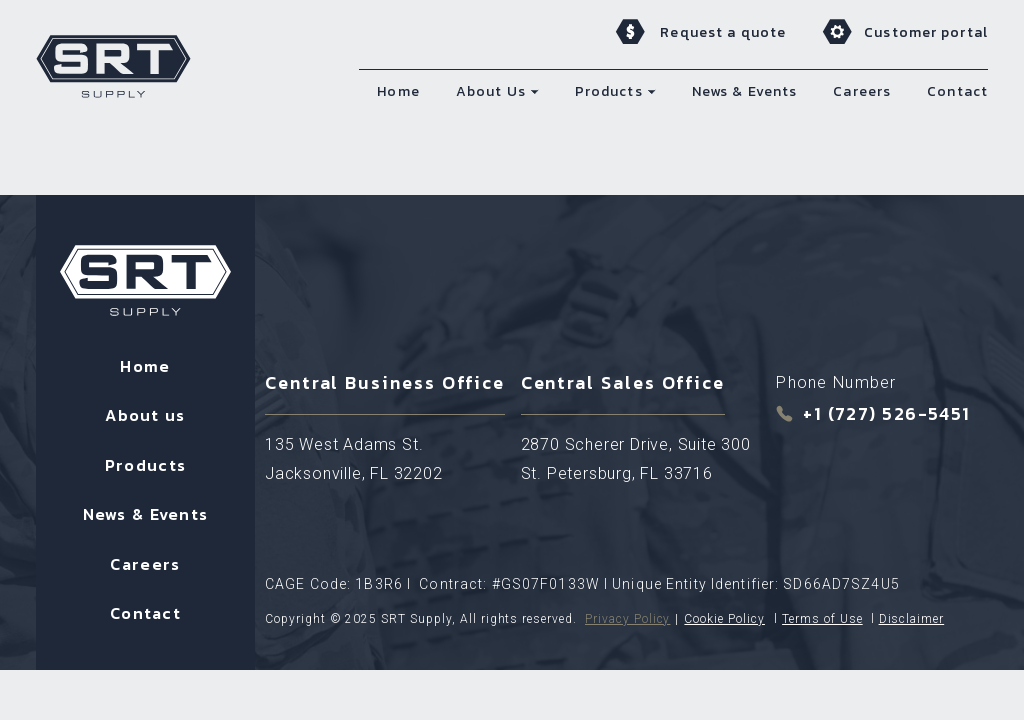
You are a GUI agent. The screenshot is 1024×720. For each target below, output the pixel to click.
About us (145, 415)
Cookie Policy (724, 619)
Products (145, 465)
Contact (145, 613)
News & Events (146, 514)
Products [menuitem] (609, 91)
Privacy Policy (627, 619)
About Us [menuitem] (491, 91)
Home (145, 366)
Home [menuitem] (398, 91)
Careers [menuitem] (862, 91)
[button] (535, 91)
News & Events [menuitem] (745, 91)
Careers (145, 564)
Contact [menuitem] (957, 91)
